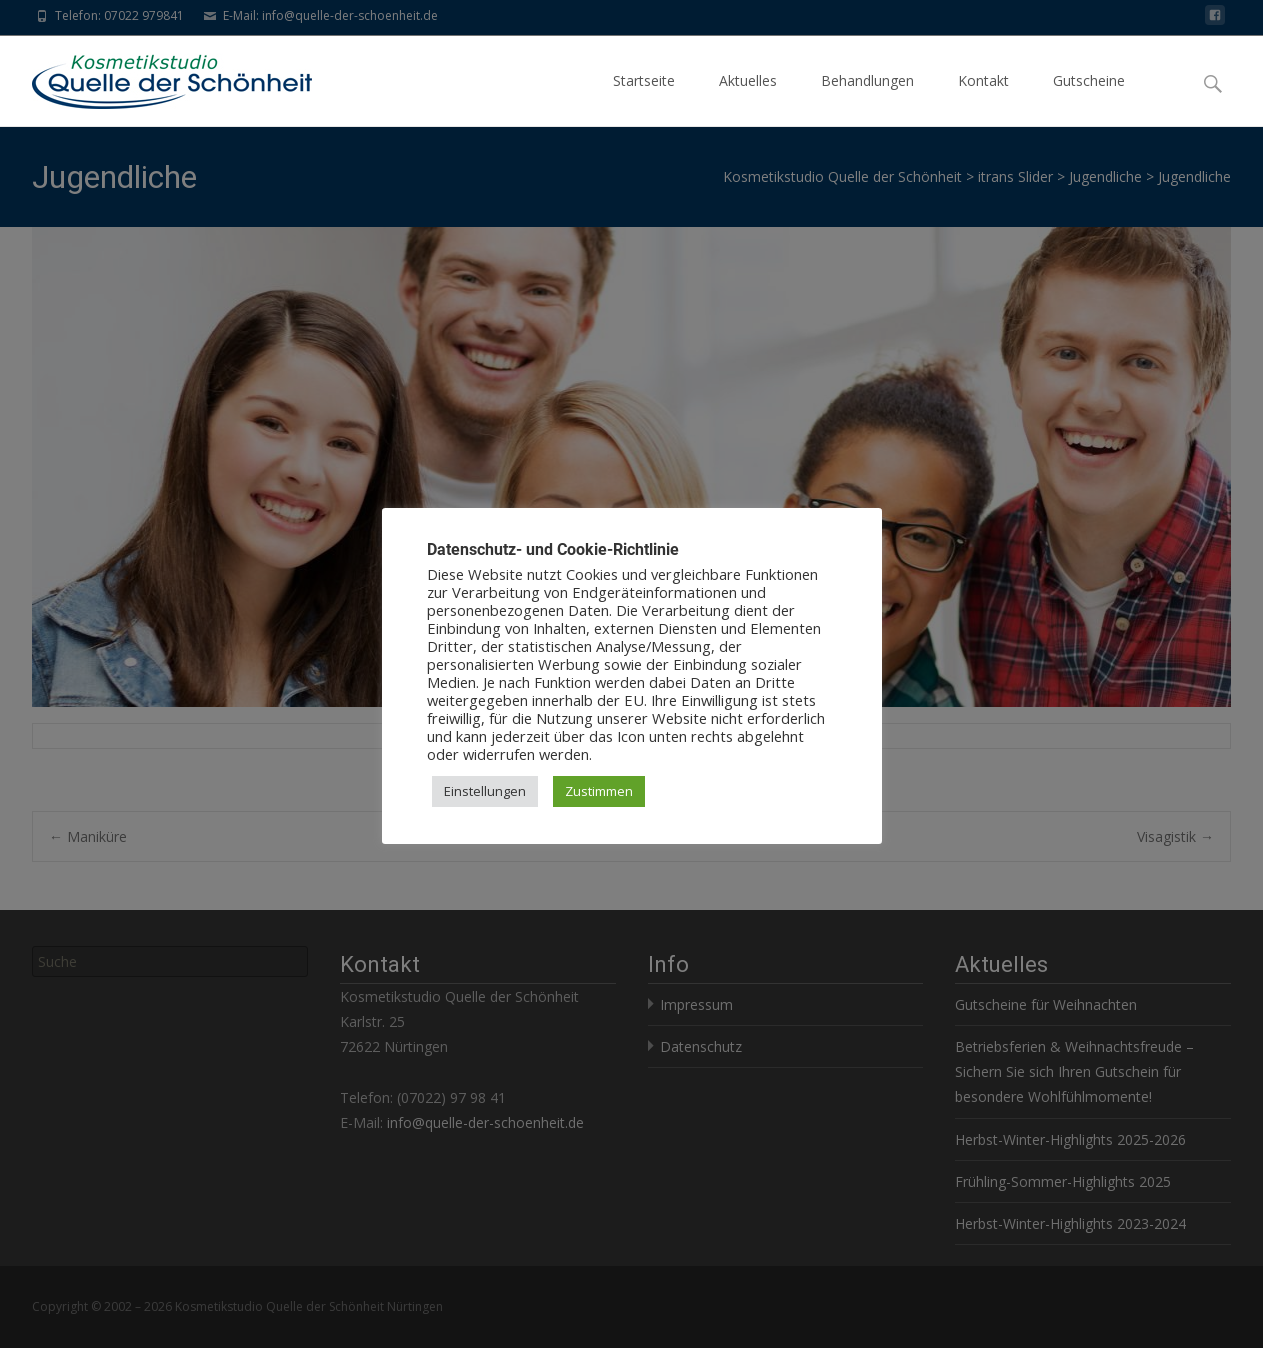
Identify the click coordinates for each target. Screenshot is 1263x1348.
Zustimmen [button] (599, 791)
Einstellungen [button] (485, 791)
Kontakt (983, 98)
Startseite (644, 98)
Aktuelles (748, 98)
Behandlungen (867, 98)
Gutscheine (1089, 98)
